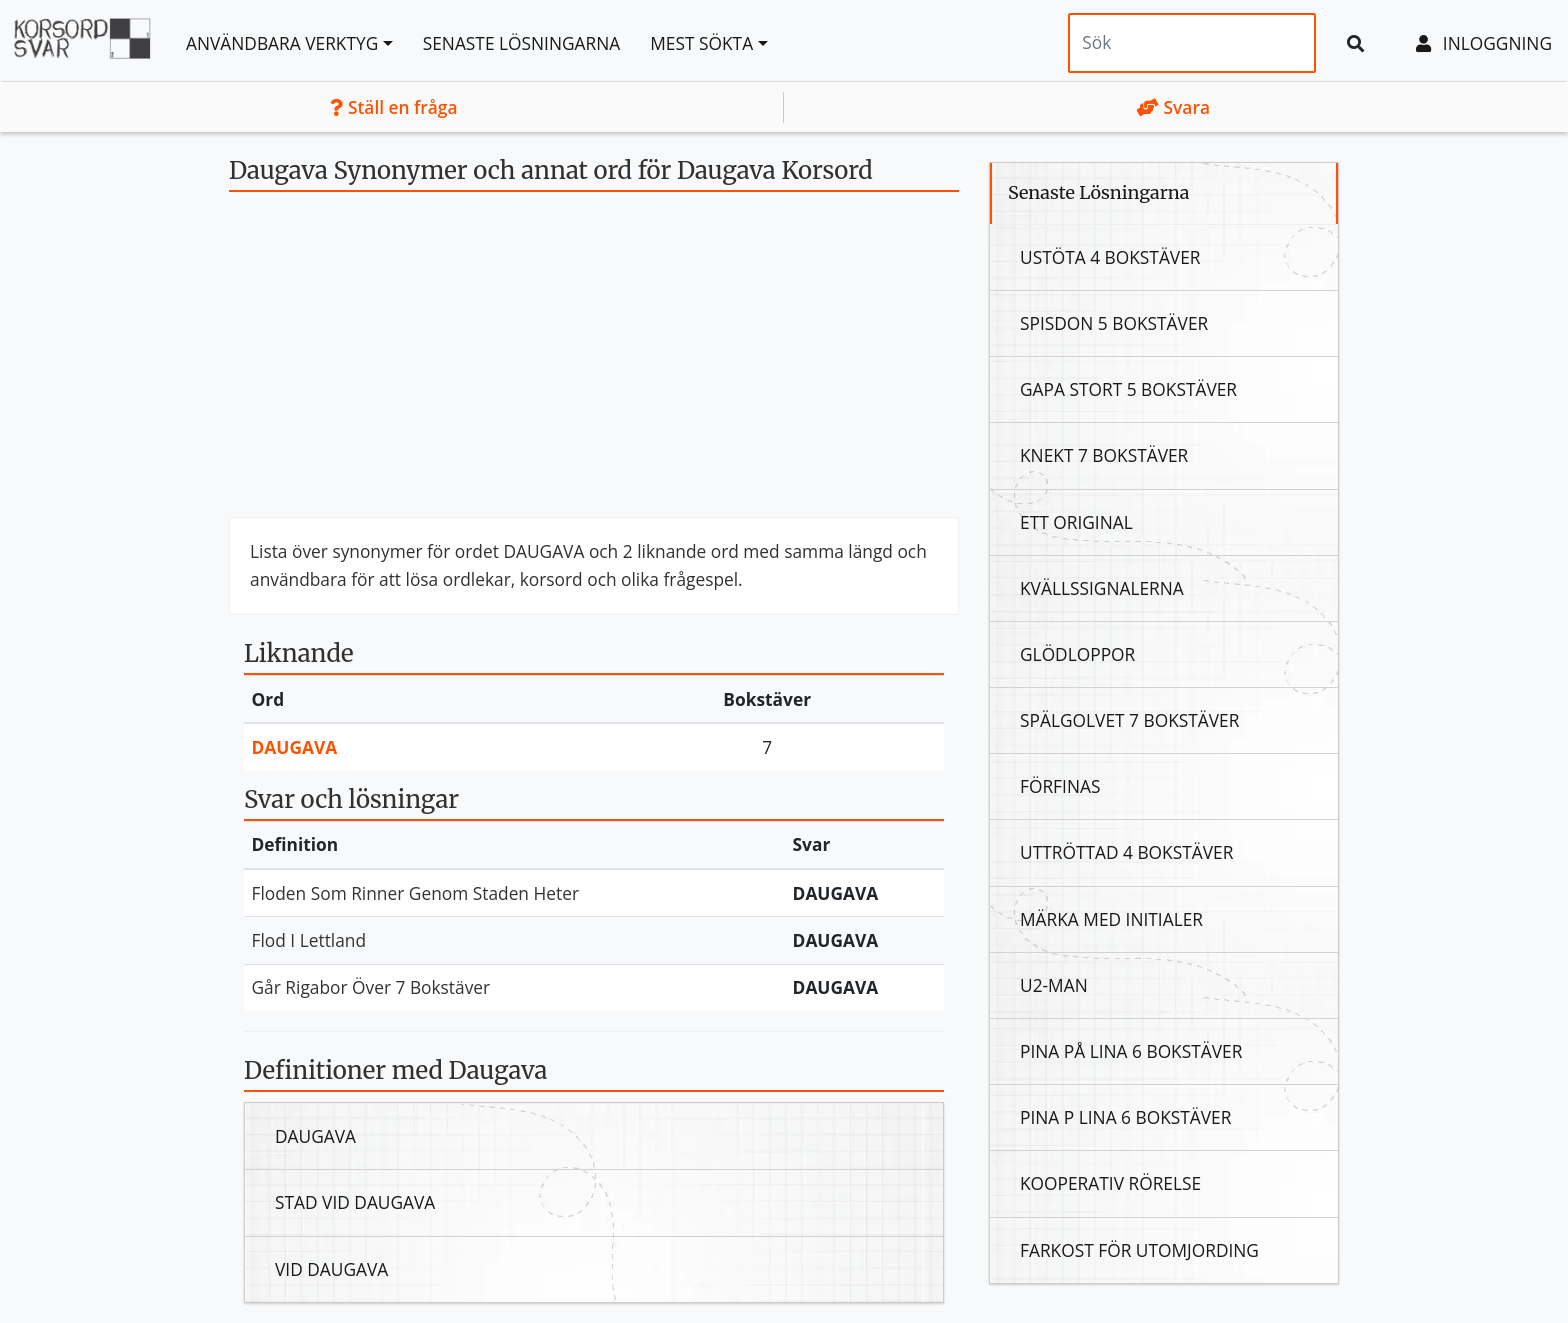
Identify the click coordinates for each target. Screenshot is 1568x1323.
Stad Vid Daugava (355, 1202)
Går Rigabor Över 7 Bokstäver (371, 987)
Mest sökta (701, 43)
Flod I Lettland (309, 940)
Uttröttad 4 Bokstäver (1126, 852)
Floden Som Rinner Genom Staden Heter (416, 893)
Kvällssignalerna (1102, 588)
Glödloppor (1077, 654)
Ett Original (1076, 522)
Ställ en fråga (393, 107)
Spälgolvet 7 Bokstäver (1129, 720)
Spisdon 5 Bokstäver (1114, 323)
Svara (1173, 107)
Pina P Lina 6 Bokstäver (1125, 1117)
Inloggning (1484, 43)
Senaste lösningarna (522, 43)
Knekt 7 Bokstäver (1104, 455)
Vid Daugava (331, 1269)
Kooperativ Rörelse (1110, 1183)
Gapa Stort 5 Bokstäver (1128, 389)
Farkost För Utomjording (1139, 1250)
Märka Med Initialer (1111, 919)
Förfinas (1060, 786)
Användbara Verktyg (282, 43)
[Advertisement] (594, 362)
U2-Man (1054, 985)
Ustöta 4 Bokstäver (1110, 257)
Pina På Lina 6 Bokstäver (1131, 1051)
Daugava (295, 747)
